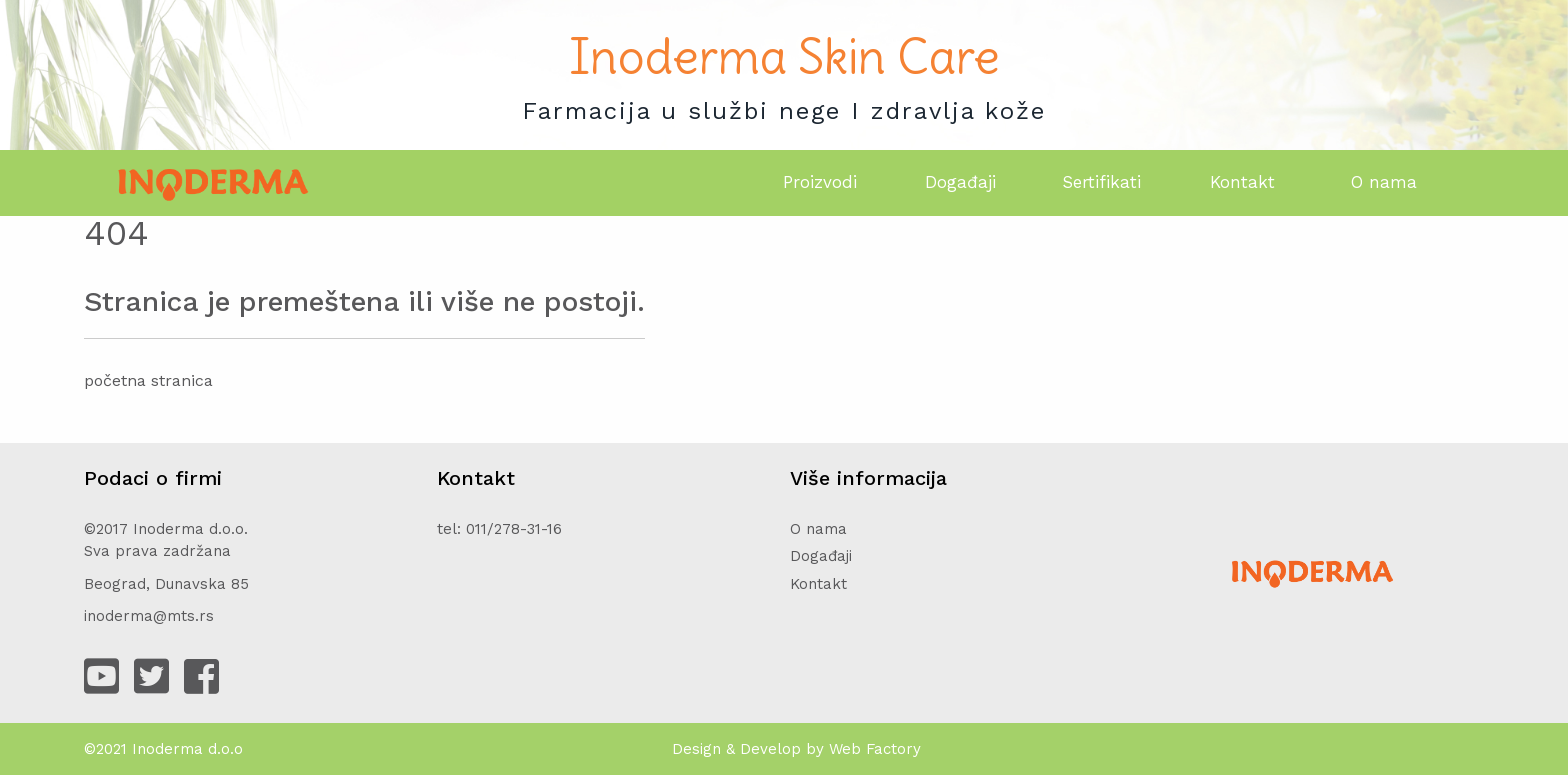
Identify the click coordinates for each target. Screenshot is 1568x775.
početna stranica (148, 380)
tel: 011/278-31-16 (499, 529)
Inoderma (167, 749)
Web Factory (875, 749)
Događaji (960, 182)
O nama (1384, 182)
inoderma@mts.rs (149, 616)
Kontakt (1242, 182)
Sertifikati (1101, 182)
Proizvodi (820, 182)
